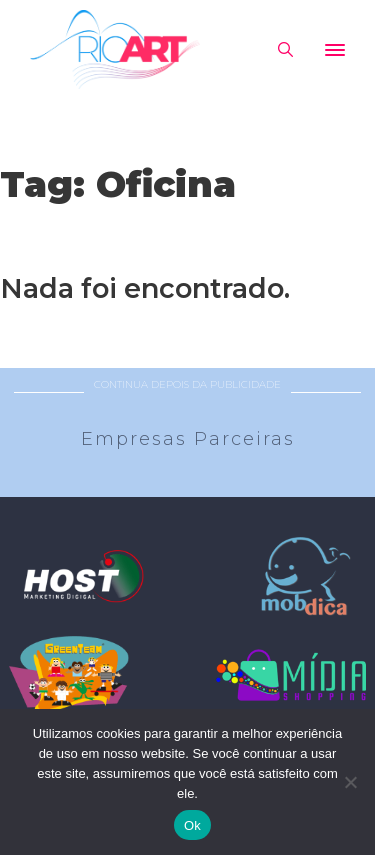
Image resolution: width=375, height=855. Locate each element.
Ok (192, 825)
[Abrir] (335, 50)
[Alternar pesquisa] (285, 50)
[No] (350, 782)
